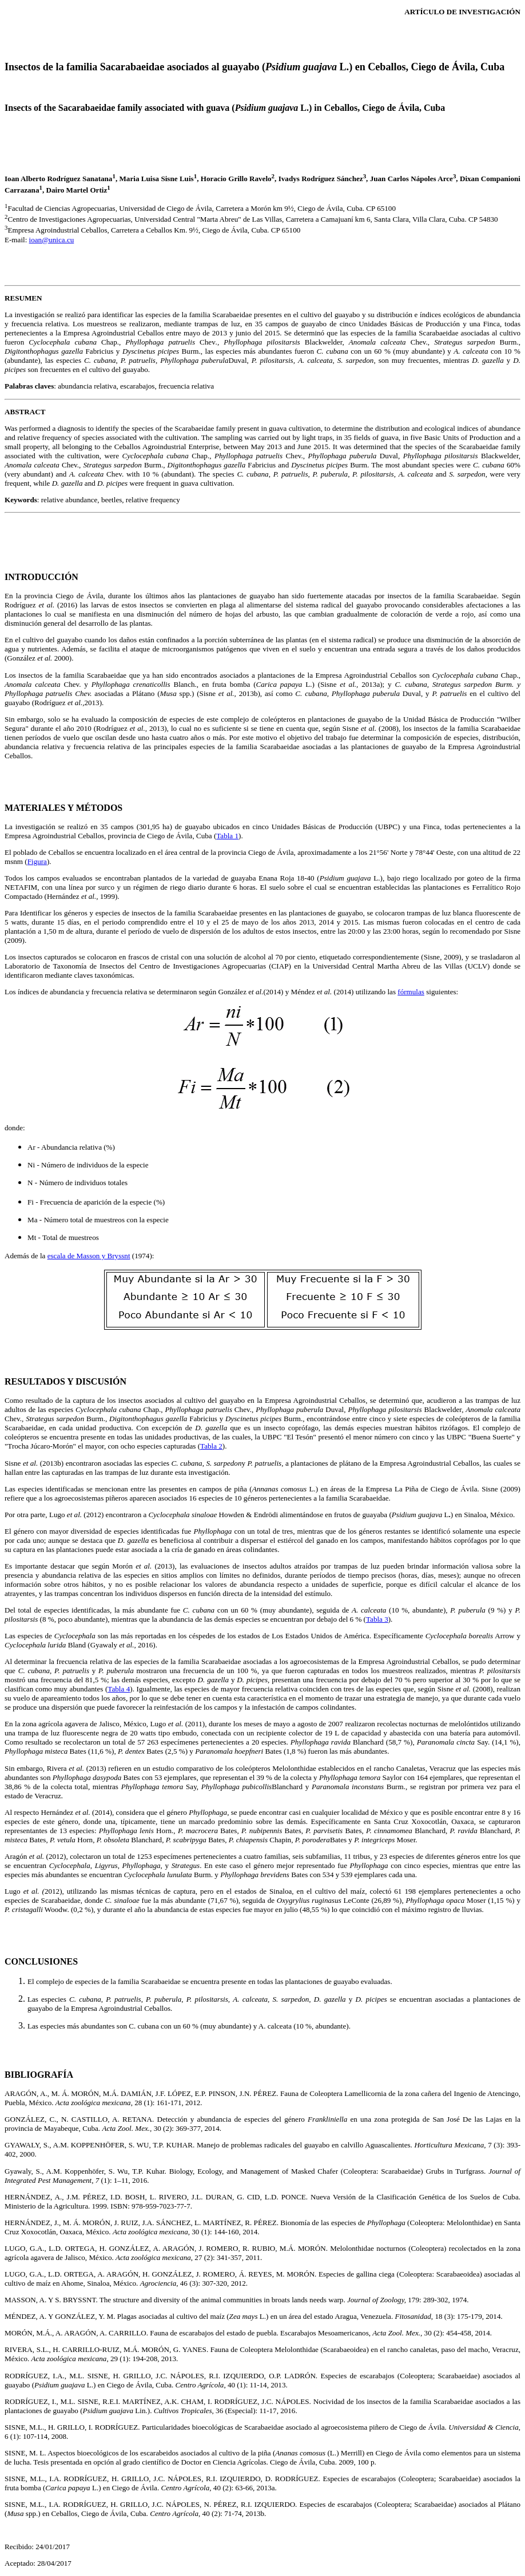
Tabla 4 (119, 1689)
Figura (37, 861)
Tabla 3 (377, 1619)
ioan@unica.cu (51, 239)
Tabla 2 (211, 1446)
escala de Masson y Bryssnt (88, 1255)
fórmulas (410, 991)
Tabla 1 (227, 835)
